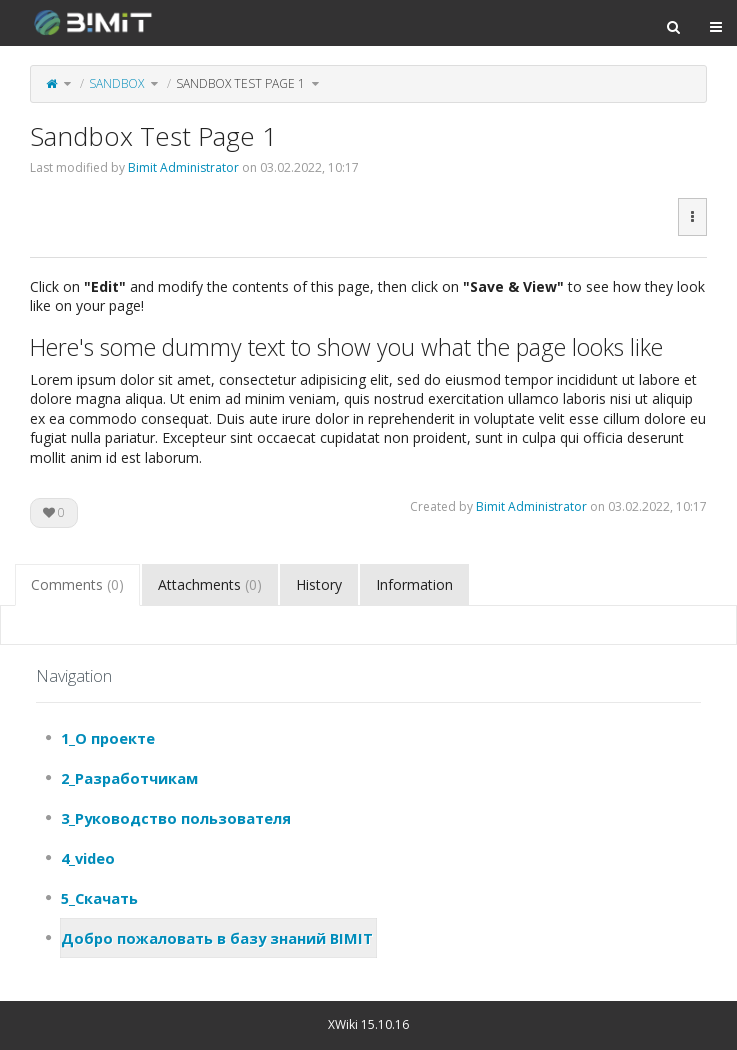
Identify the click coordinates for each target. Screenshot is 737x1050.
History (319, 584)
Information (414, 584)
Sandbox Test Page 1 (240, 83)
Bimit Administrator (183, 167)
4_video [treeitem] (88, 858)
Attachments (210, 584)
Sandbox (116, 83)
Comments (77, 584)
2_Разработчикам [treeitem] (129, 778)
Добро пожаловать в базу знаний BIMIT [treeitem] (217, 938)
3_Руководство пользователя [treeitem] (176, 818)
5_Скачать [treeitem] (99, 898)
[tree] (368, 838)
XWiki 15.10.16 (368, 1024)
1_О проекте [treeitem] (108, 738)
